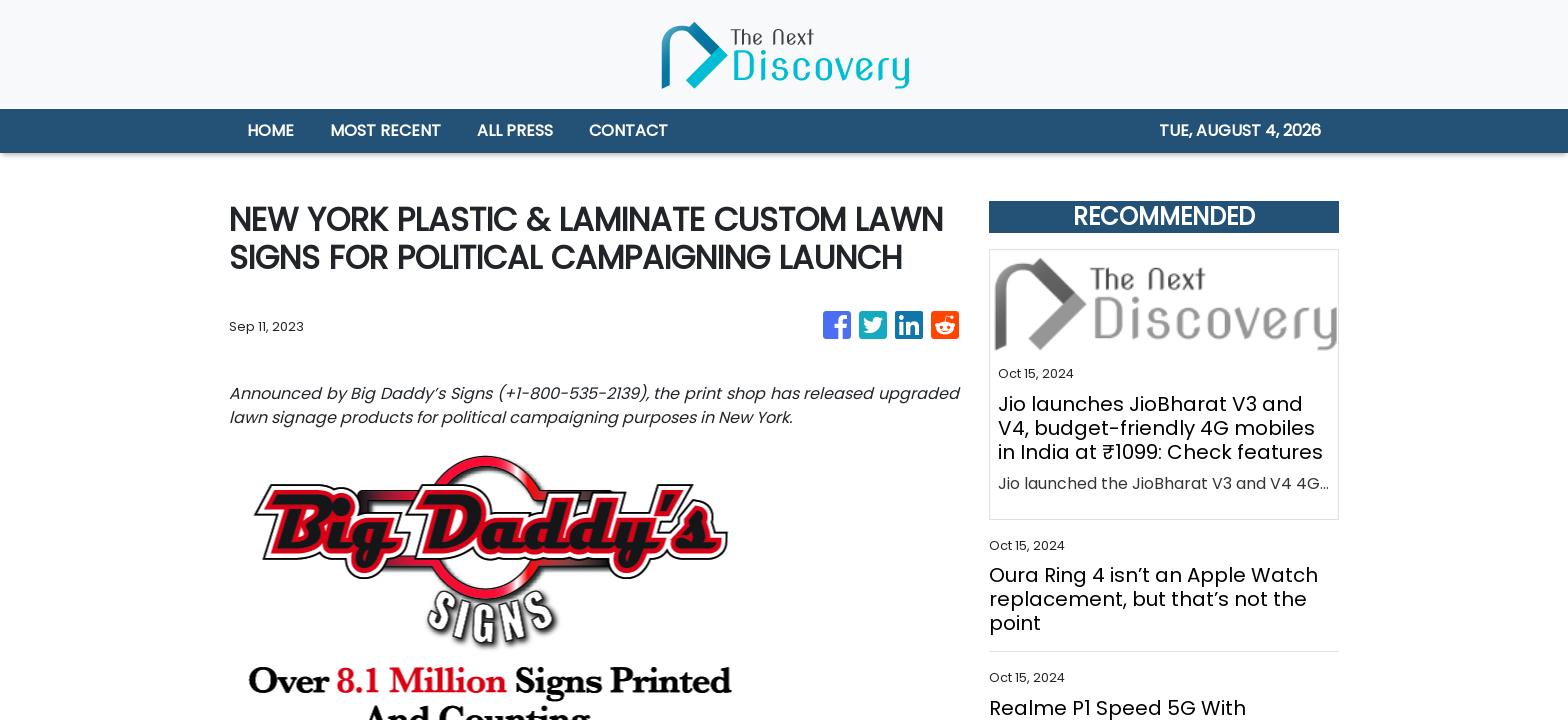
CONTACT (628, 130)
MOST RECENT (385, 130)
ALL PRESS (515, 130)
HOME (270, 130)
